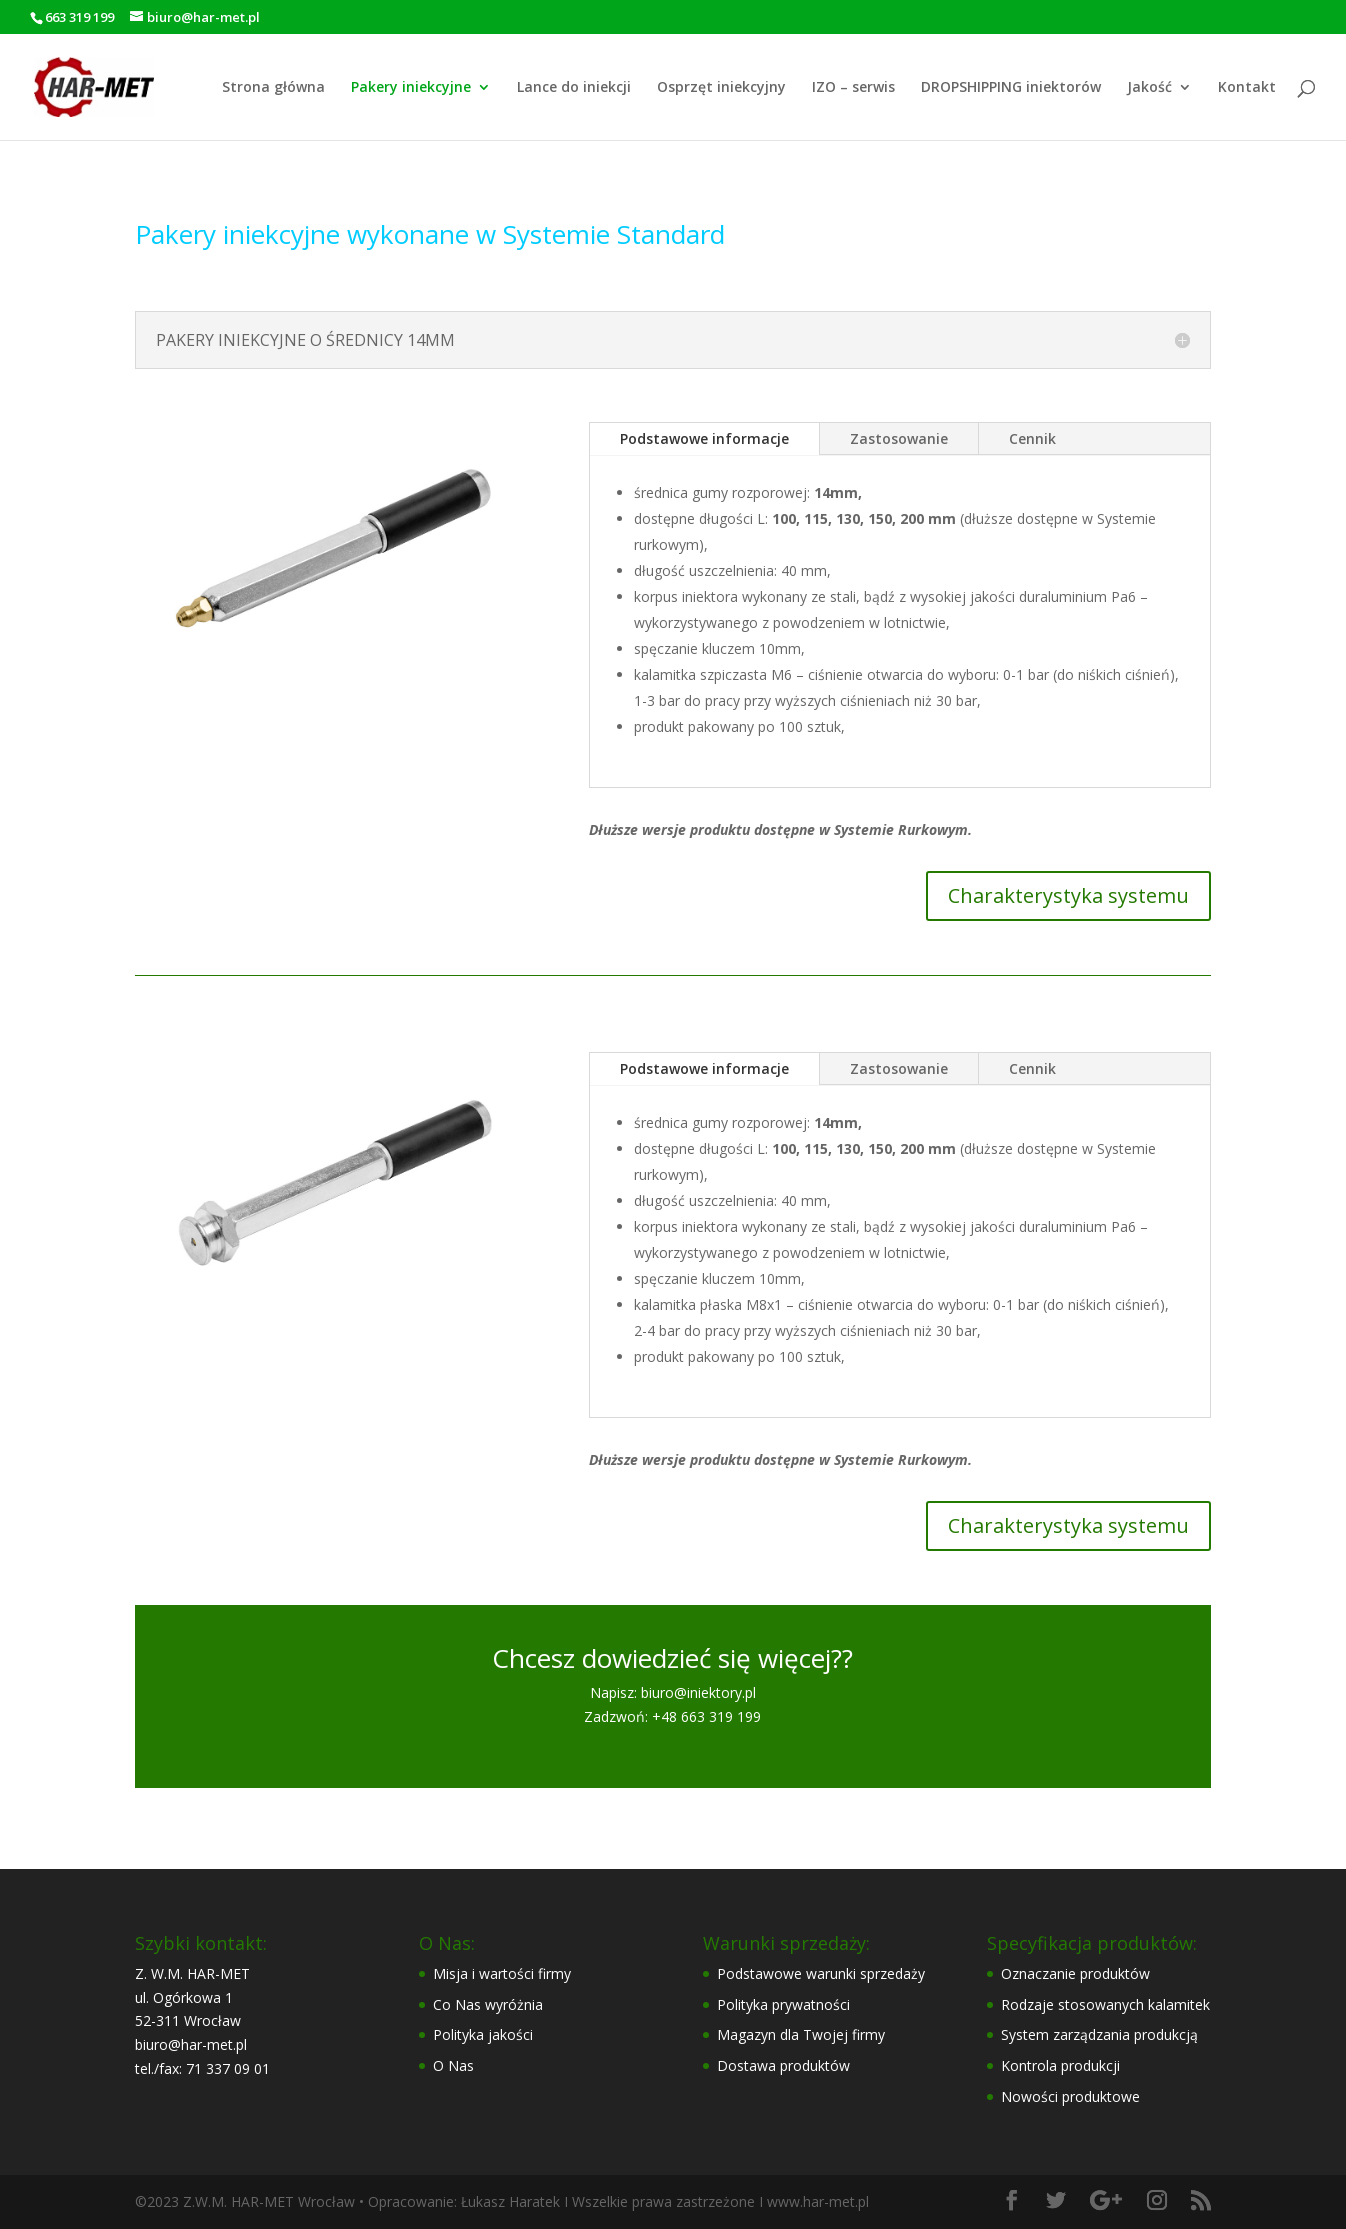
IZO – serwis (853, 88)
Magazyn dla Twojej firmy (801, 2034)
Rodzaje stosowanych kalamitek (1105, 2004)
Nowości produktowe (1070, 2096)
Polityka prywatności (783, 2004)
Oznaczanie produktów (1075, 1973)
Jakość (1149, 88)
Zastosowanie (899, 438)
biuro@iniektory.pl (698, 1692)
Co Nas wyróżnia (488, 2004)
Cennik (1032, 438)
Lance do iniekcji (574, 88)
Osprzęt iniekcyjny (721, 88)
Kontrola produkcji (1060, 2065)
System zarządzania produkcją (1099, 2034)
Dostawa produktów (783, 2065)
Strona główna (273, 88)
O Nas (453, 2065)
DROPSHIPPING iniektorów (1011, 88)
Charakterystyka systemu (1068, 895)
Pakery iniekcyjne (411, 88)
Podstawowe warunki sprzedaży (821, 1973)
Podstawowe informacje (704, 438)
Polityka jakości (483, 2034)
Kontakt (1247, 88)
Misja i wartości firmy (502, 1973)
